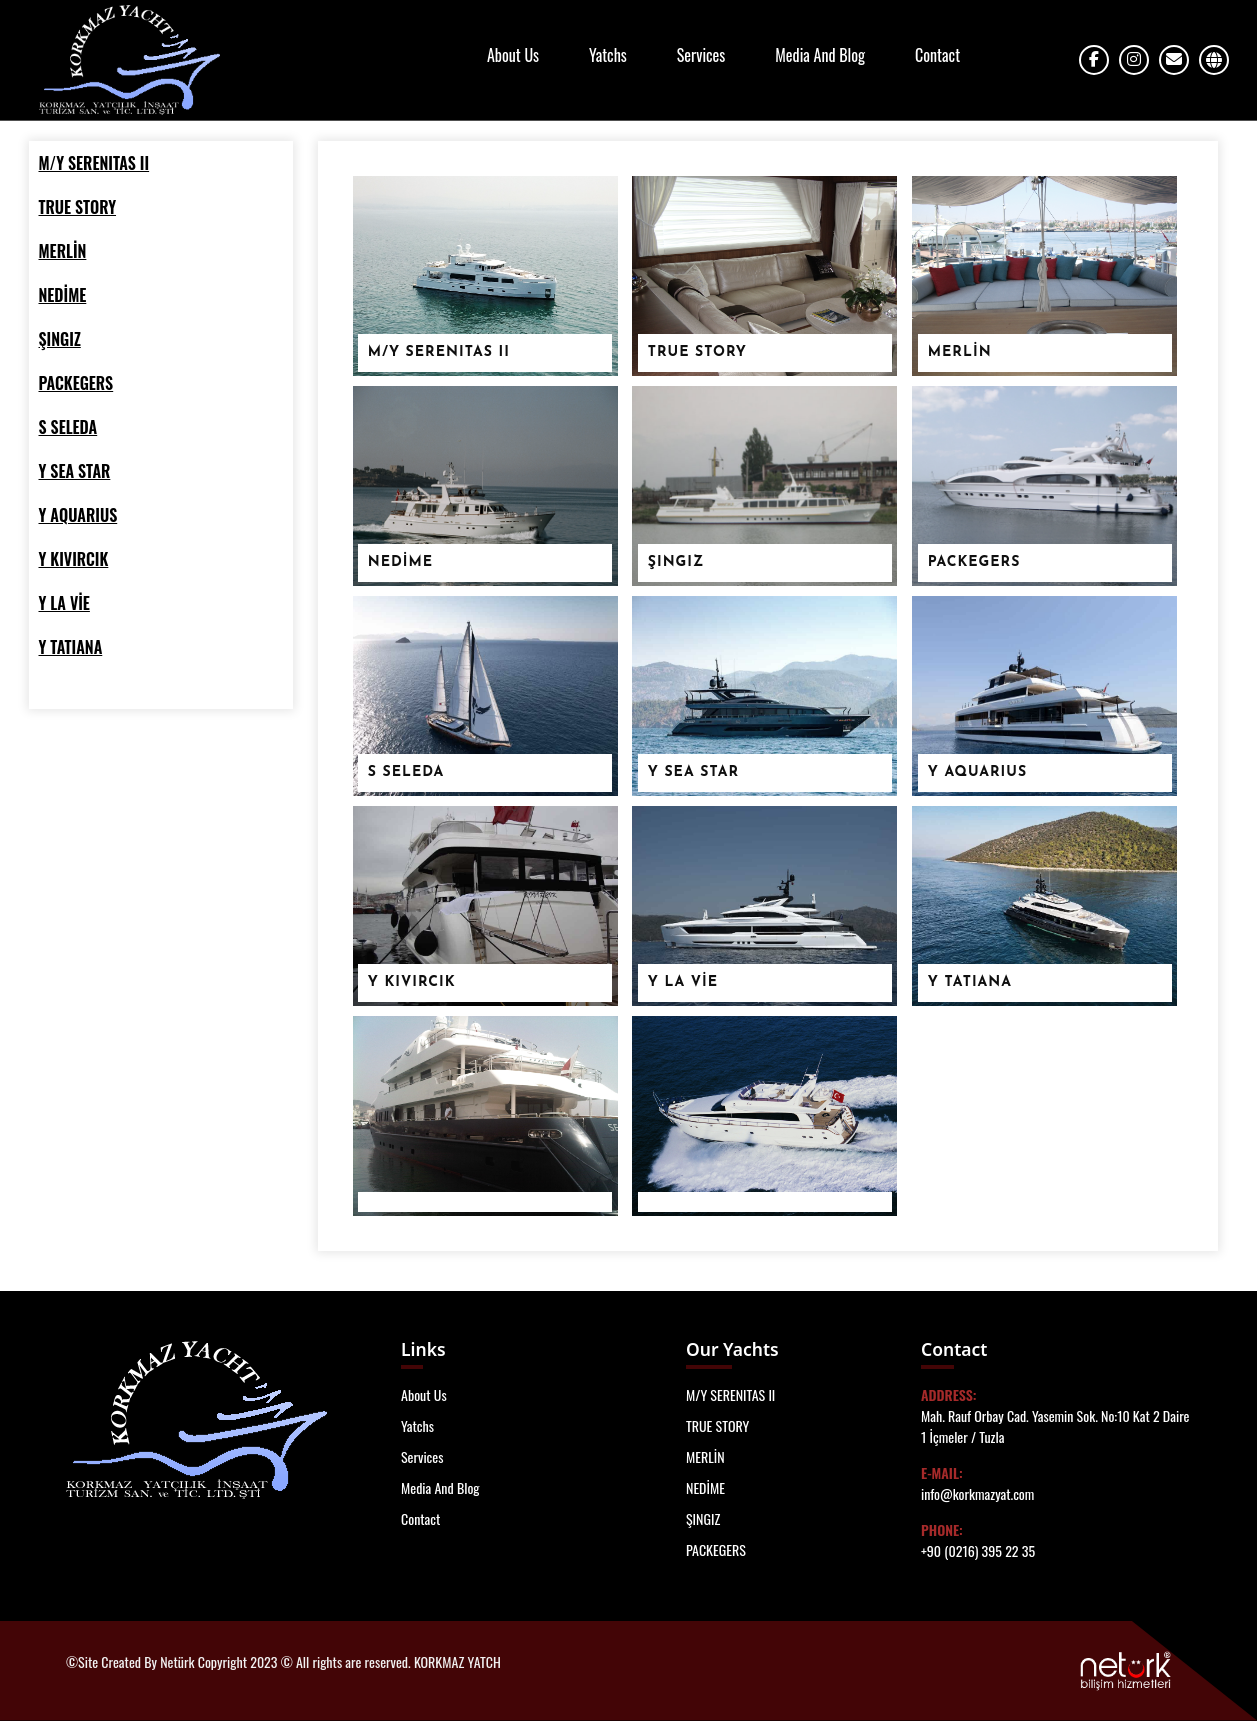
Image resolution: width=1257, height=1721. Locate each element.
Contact (937, 55)
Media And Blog (820, 55)
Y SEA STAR (693, 772)
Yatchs (608, 55)
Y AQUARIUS (977, 772)
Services (701, 55)
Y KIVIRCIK (412, 982)
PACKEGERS (974, 562)
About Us (513, 55)
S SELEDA (406, 772)
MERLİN (960, 352)
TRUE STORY (697, 352)
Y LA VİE (683, 982)
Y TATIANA (970, 982)
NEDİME (400, 562)
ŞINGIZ (676, 562)
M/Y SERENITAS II (439, 352)
